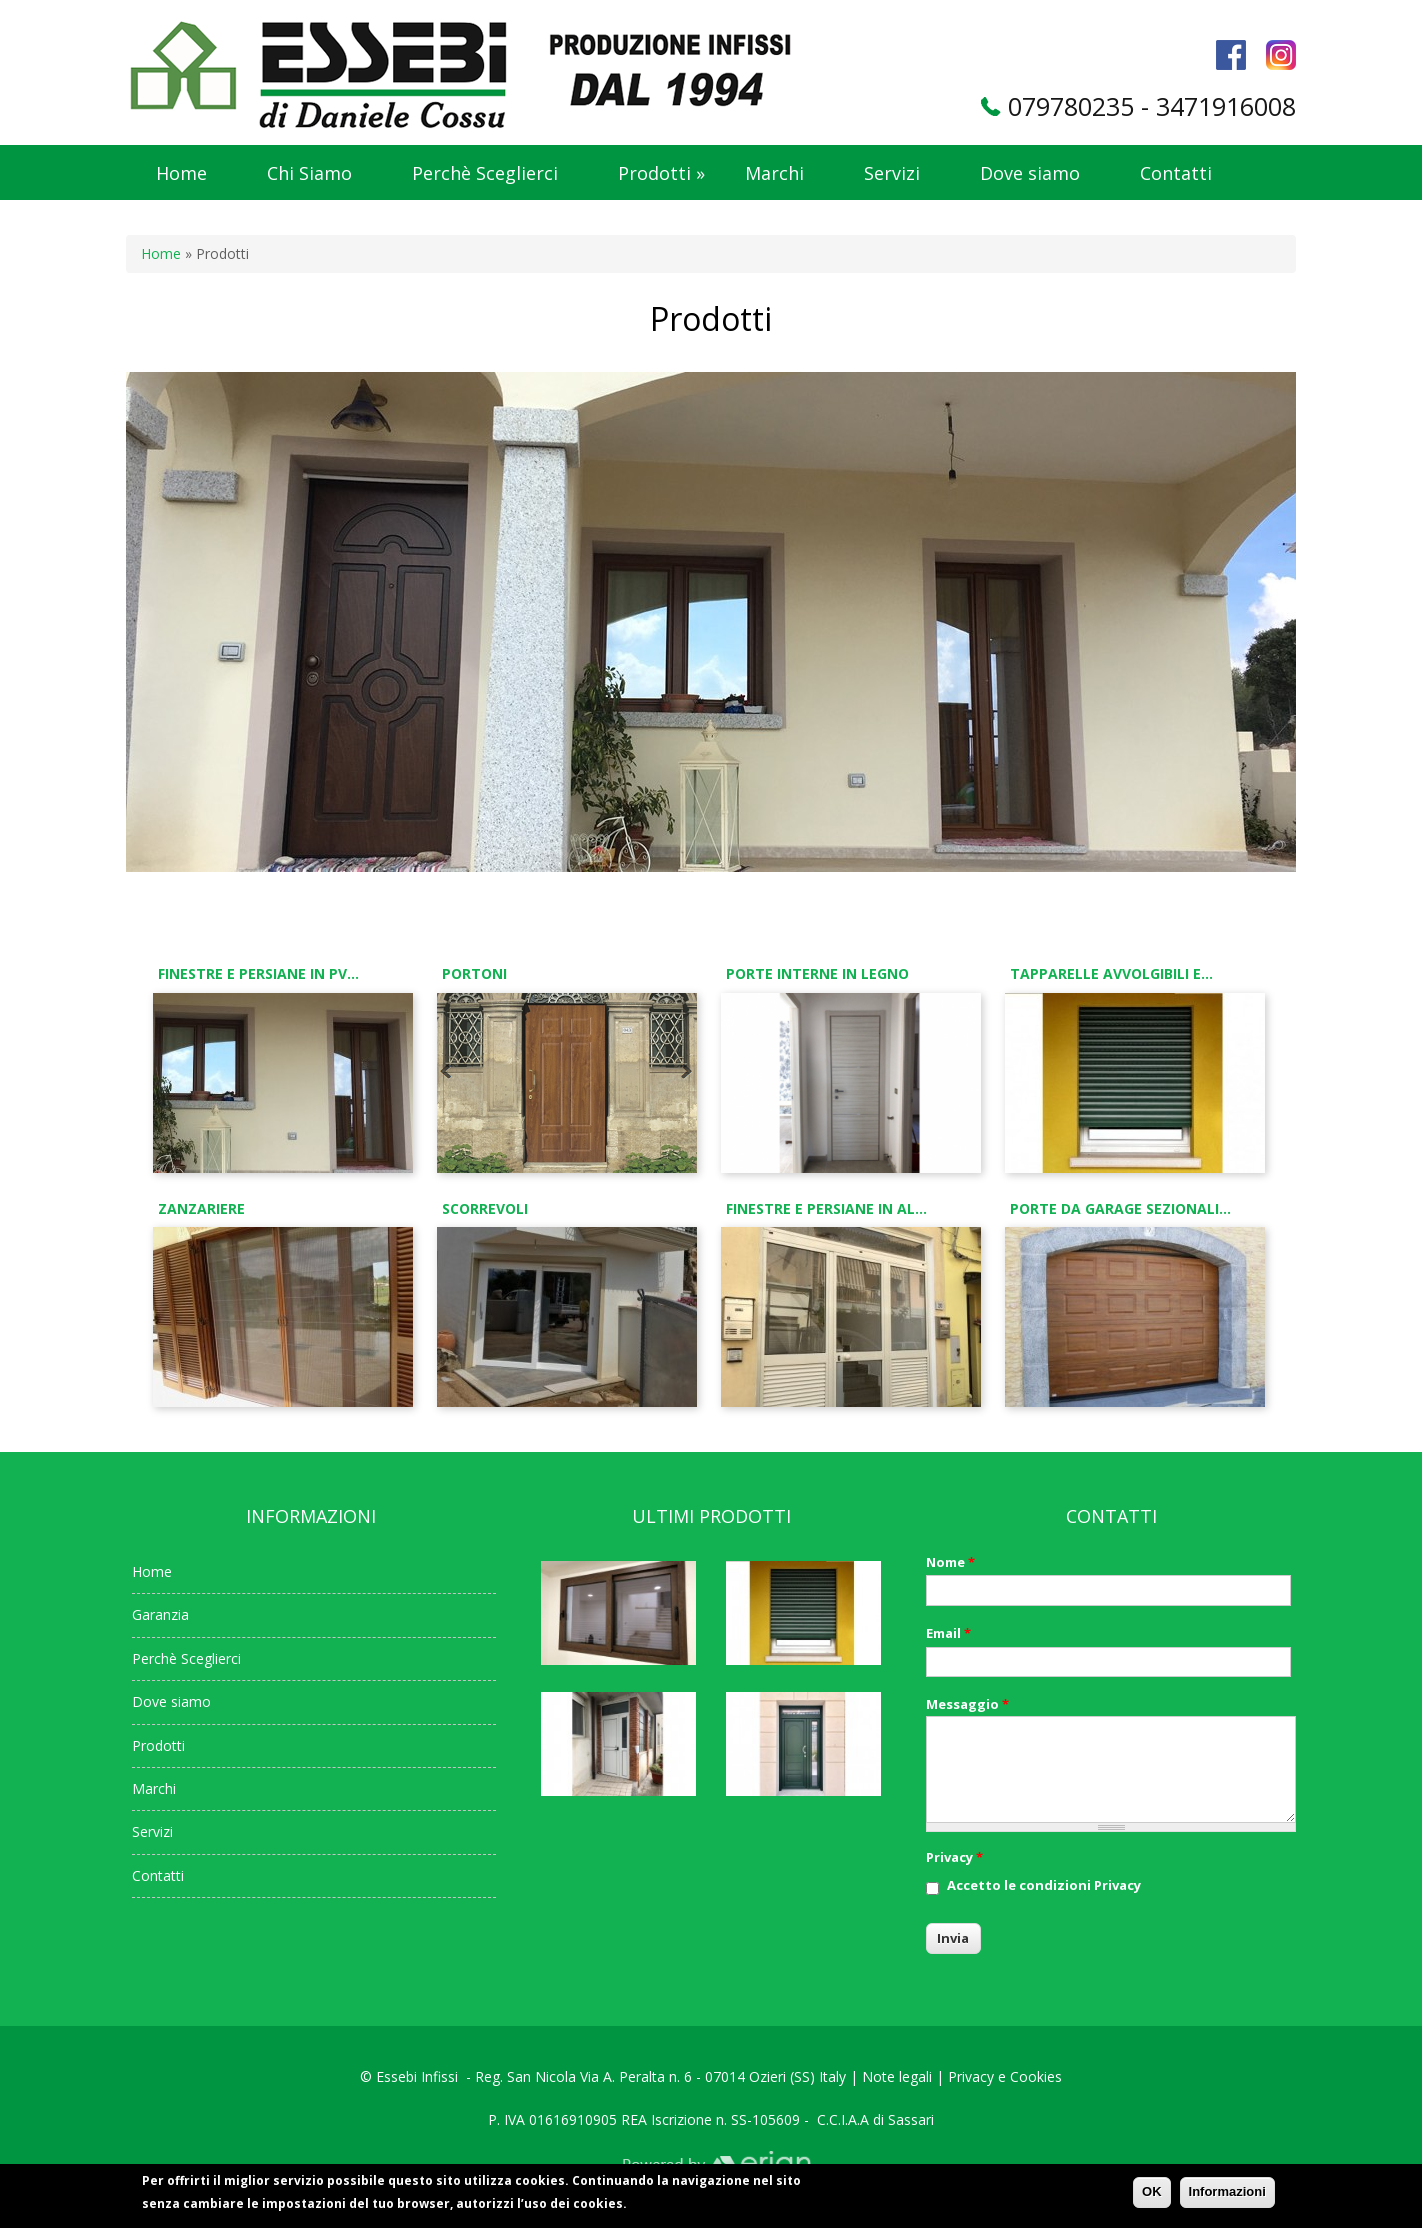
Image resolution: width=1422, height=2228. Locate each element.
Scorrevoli (485, 1208)
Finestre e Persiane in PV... (258, 973)
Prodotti (661, 173)
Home (181, 173)
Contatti (1176, 173)
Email (948, 1633)
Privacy (954, 1857)
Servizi (892, 173)
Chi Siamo (309, 173)
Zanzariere (201, 1208)
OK (1152, 2196)
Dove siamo (1030, 173)
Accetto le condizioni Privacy (1044, 1885)
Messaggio (967, 1704)
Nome (950, 1562)
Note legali (897, 2076)
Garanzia (160, 1614)
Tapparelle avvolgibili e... (1111, 973)
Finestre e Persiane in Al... (826, 1208)
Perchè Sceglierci (485, 173)
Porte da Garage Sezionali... (1120, 1208)
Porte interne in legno (817, 973)
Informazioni (1227, 2196)
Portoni (474, 973)
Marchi (774, 173)
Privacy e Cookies (1005, 2076)
